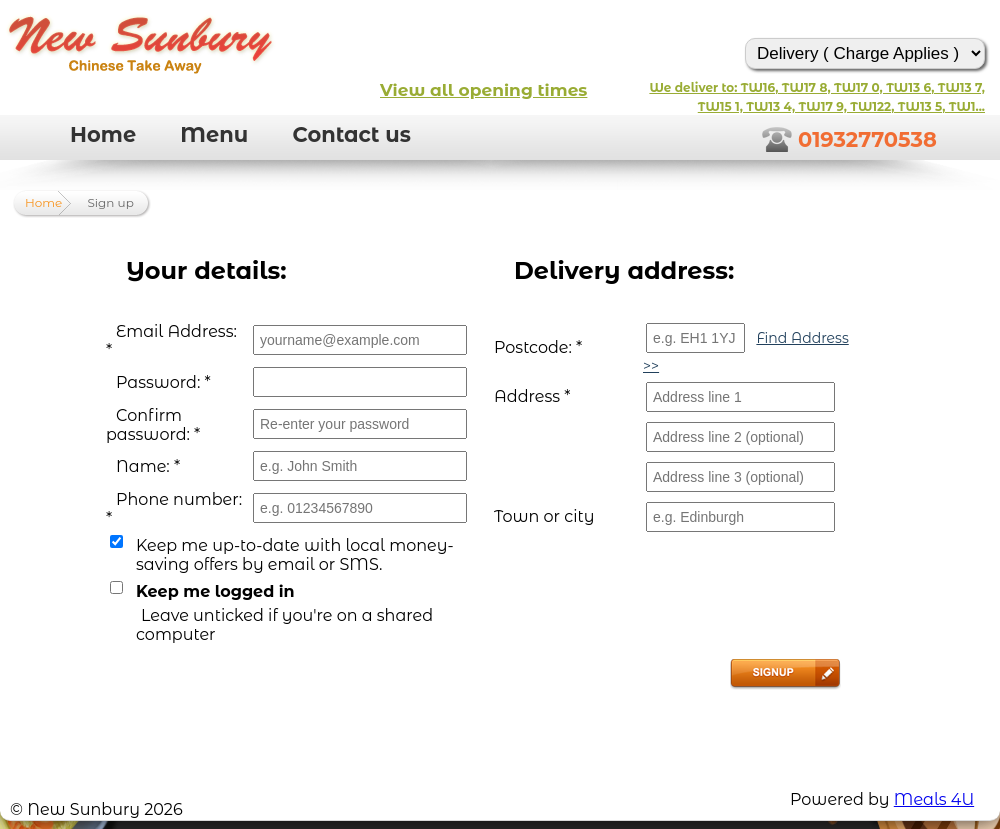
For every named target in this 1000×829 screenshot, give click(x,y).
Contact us (351, 134)
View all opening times (483, 90)
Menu (214, 134)
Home (103, 134)
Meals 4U (934, 799)
